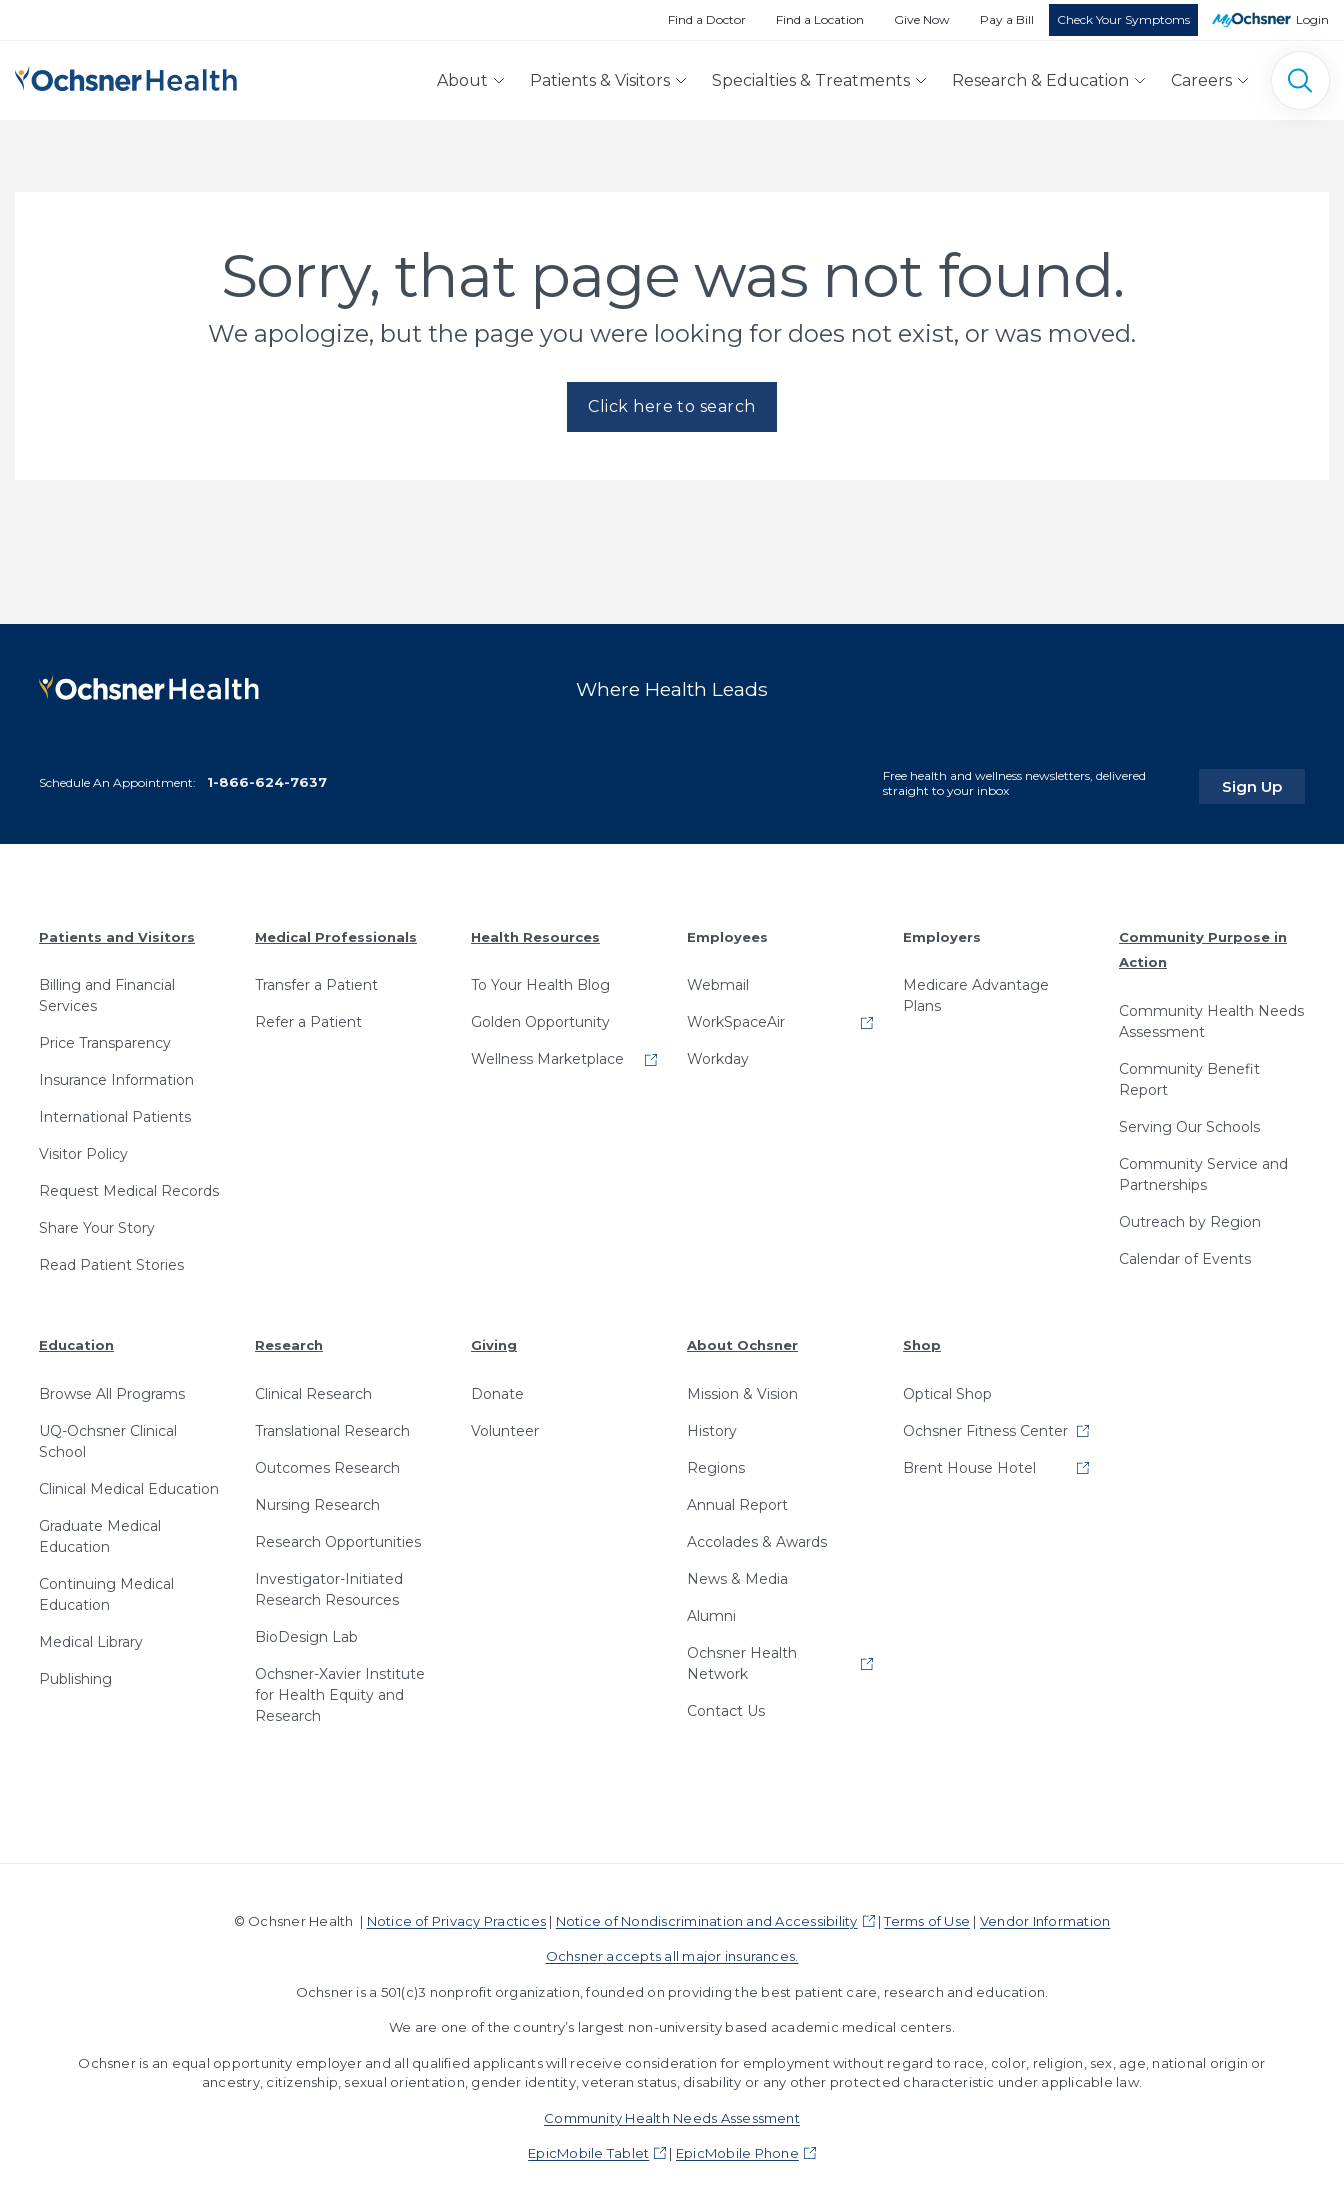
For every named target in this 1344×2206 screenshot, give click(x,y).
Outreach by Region (1190, 1216)
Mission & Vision (742, 1388)
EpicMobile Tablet (588, 2147)
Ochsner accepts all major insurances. (672, 1950)
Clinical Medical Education (129, 1483)
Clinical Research (313, 1388)
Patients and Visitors (117, 930)
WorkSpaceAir (736, 1016)
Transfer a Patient (316, 979)
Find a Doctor (707, 19)
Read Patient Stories (111, 1259)
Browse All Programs (112, 1388)
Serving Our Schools (1189, 1121)
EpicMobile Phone (737, 2147)
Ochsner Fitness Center (985, 1425)
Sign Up (1267, 779)
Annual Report (737, 1499)
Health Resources (535, 930)
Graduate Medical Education (100, 1530)
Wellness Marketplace (547, 1053)
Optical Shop (947, 1388)
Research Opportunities (338, 1536)
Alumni (711, 1610)
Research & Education (1040, 80)
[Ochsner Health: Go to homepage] (126, 76)
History (712, 1425)
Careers (1201, 80)
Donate (497, 1388)
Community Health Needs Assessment (1211, 1015)
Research (289, 1339)
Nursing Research (317, 1499)
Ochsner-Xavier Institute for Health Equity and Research (340, 1689)
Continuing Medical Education (106, 1588)
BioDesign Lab (306, 1631)
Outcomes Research (327, 1462)
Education (76, 1339)
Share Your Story (97, 1222)
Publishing (75, 1673)
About (462, 80)
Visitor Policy (83, 1148)
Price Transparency (105, 1037)
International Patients (115, 1111)
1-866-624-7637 (267, 776)
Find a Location (820, 19)
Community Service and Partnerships (1203, 1168)
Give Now (922, 19)
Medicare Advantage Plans (976, 989)
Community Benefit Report (1189, 1073)
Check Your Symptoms (1123, 19)
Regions (716, 1462)
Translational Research (332, 1425)
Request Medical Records (129, 1185)
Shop (922, 1339)
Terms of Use (927, 1915)
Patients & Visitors (600, 80)
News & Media (737, 1573)
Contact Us (726, 1705)
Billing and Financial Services (107, 989)
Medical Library (91, 1636)
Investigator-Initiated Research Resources (329, 1583)
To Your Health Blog (540, 979)
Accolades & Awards (757, 1536)
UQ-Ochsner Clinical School (108, 1435)
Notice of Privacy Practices (456, 1915)
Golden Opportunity (540, 1016)
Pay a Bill (1007, 19)
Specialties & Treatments (811, 80)
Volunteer (505, 1425)
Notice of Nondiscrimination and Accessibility (707, 1915)
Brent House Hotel (969, 1462)
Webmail (718, 979)
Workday (718, 1053)
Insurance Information (116, 1074)
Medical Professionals (336, 930)
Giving (494, 1339)
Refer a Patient (308, 1016)
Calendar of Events (1185, 1253)
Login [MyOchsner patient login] (1312, 19)
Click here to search (672, 406)
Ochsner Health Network (742, 1657)
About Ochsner (742, 1339)
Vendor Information (1045, 1915)
